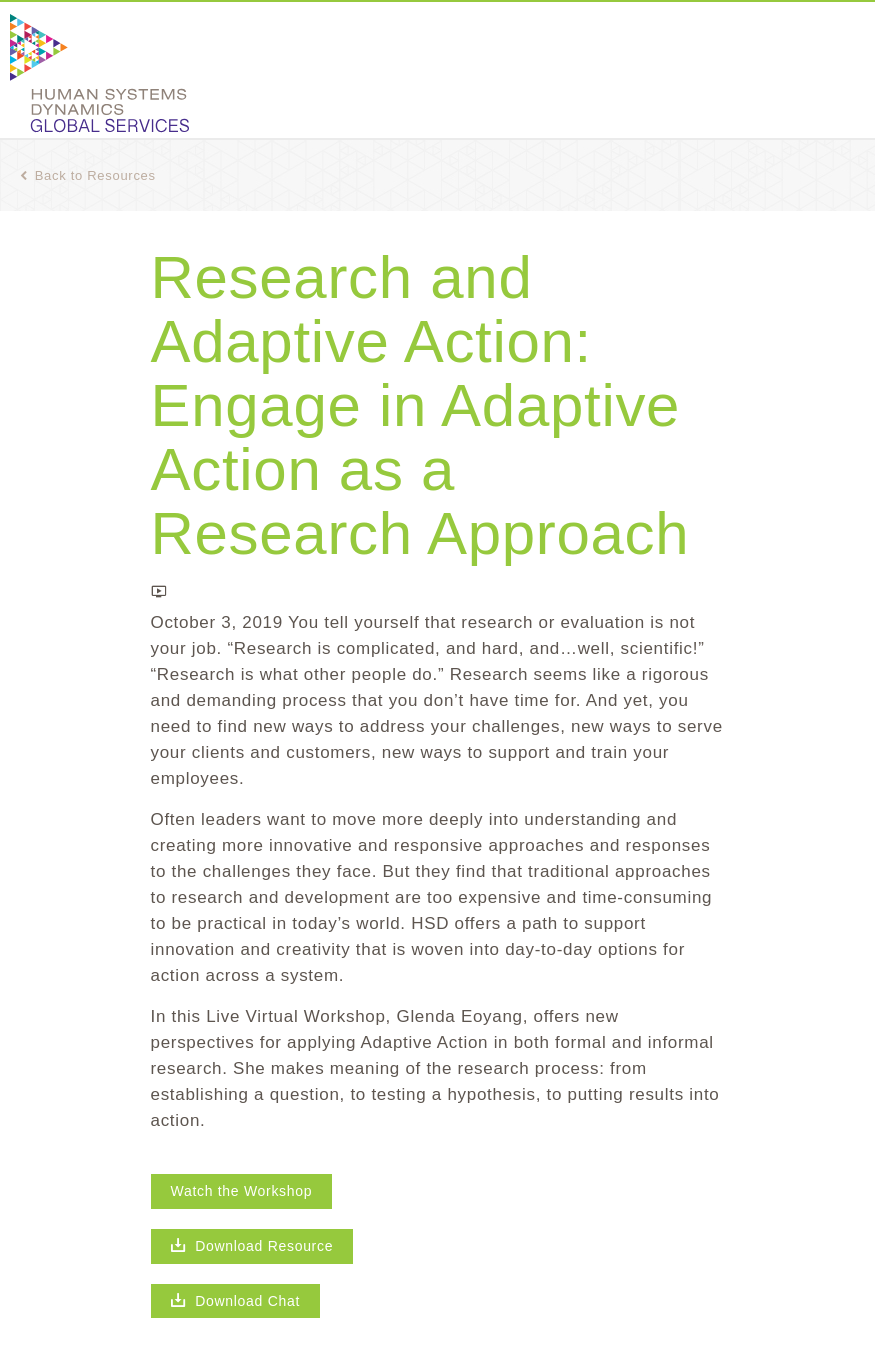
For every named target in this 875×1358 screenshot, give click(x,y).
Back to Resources (88, 175)
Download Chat (236, 1301)
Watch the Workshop (242, 1191)
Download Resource (252, 1246)
